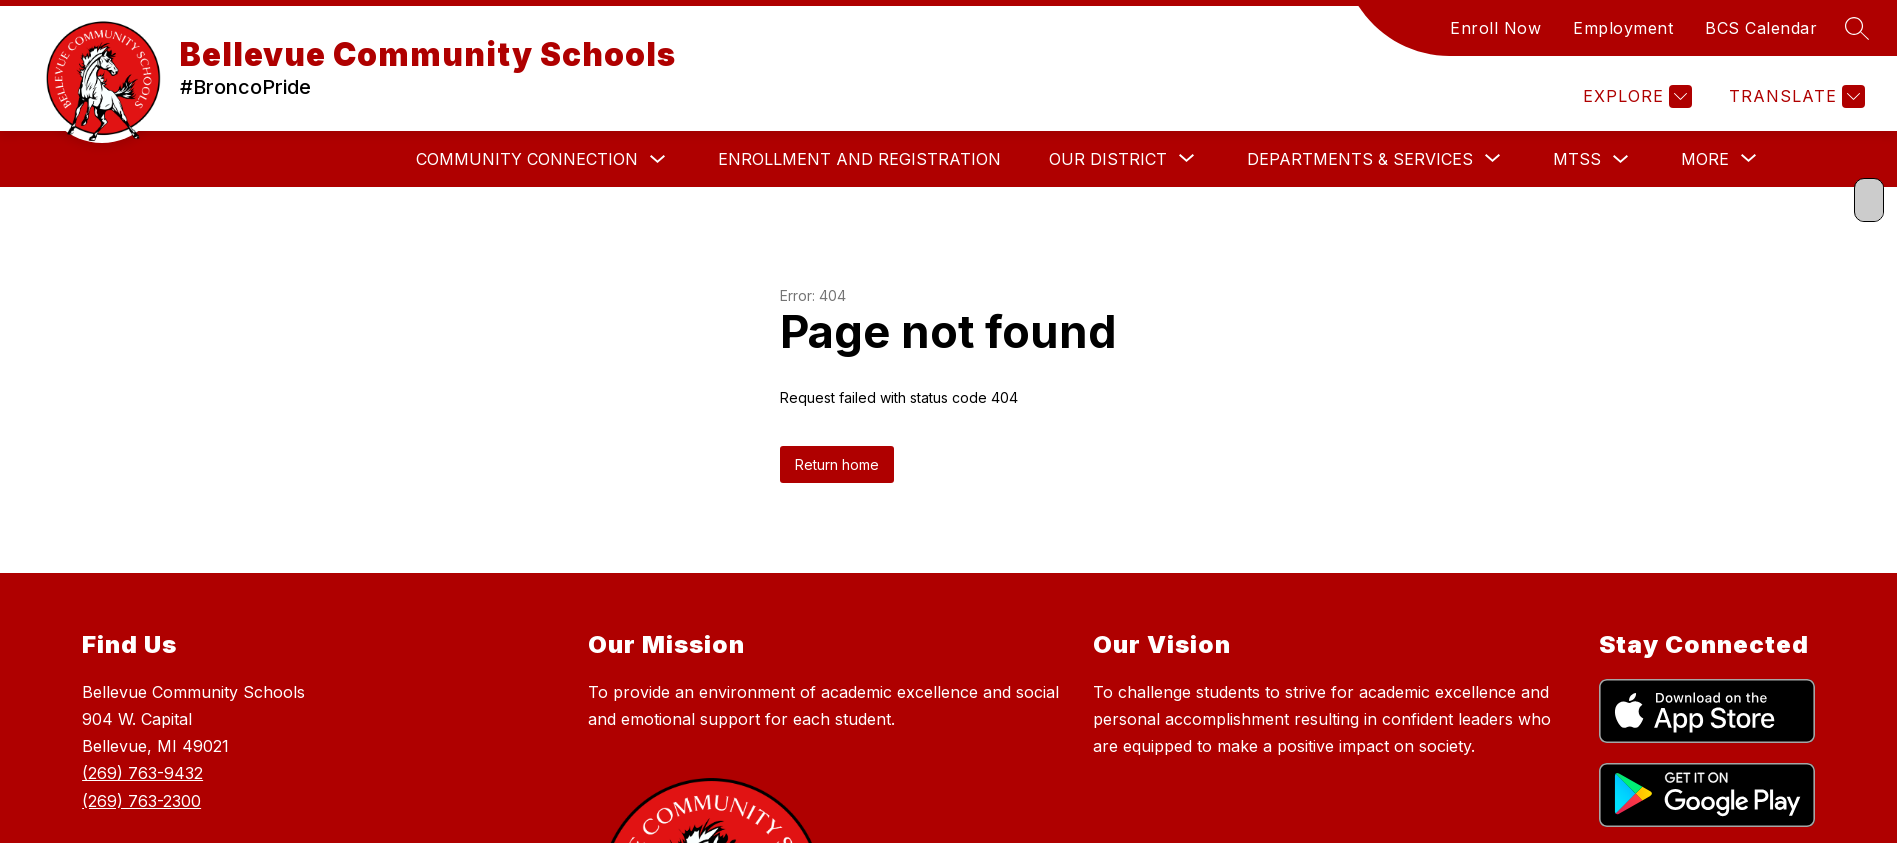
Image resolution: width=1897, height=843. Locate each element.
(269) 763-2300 (141, 801)
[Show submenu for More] (1705, 159)
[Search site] (1857, 28)
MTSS (1577, 159)
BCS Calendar (1761, 28)
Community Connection (527, 159)
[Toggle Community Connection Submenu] (658, 159)
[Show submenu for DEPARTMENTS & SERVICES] (1360, 159)
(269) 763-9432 (142, 773)
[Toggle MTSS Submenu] (1621, 159)
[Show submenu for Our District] (1108, 159)
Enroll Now (1495, 28)
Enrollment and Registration (859, 159)
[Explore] (1635, 96)
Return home (837, 464)
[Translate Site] (1794, 96)
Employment (1623, 28)
